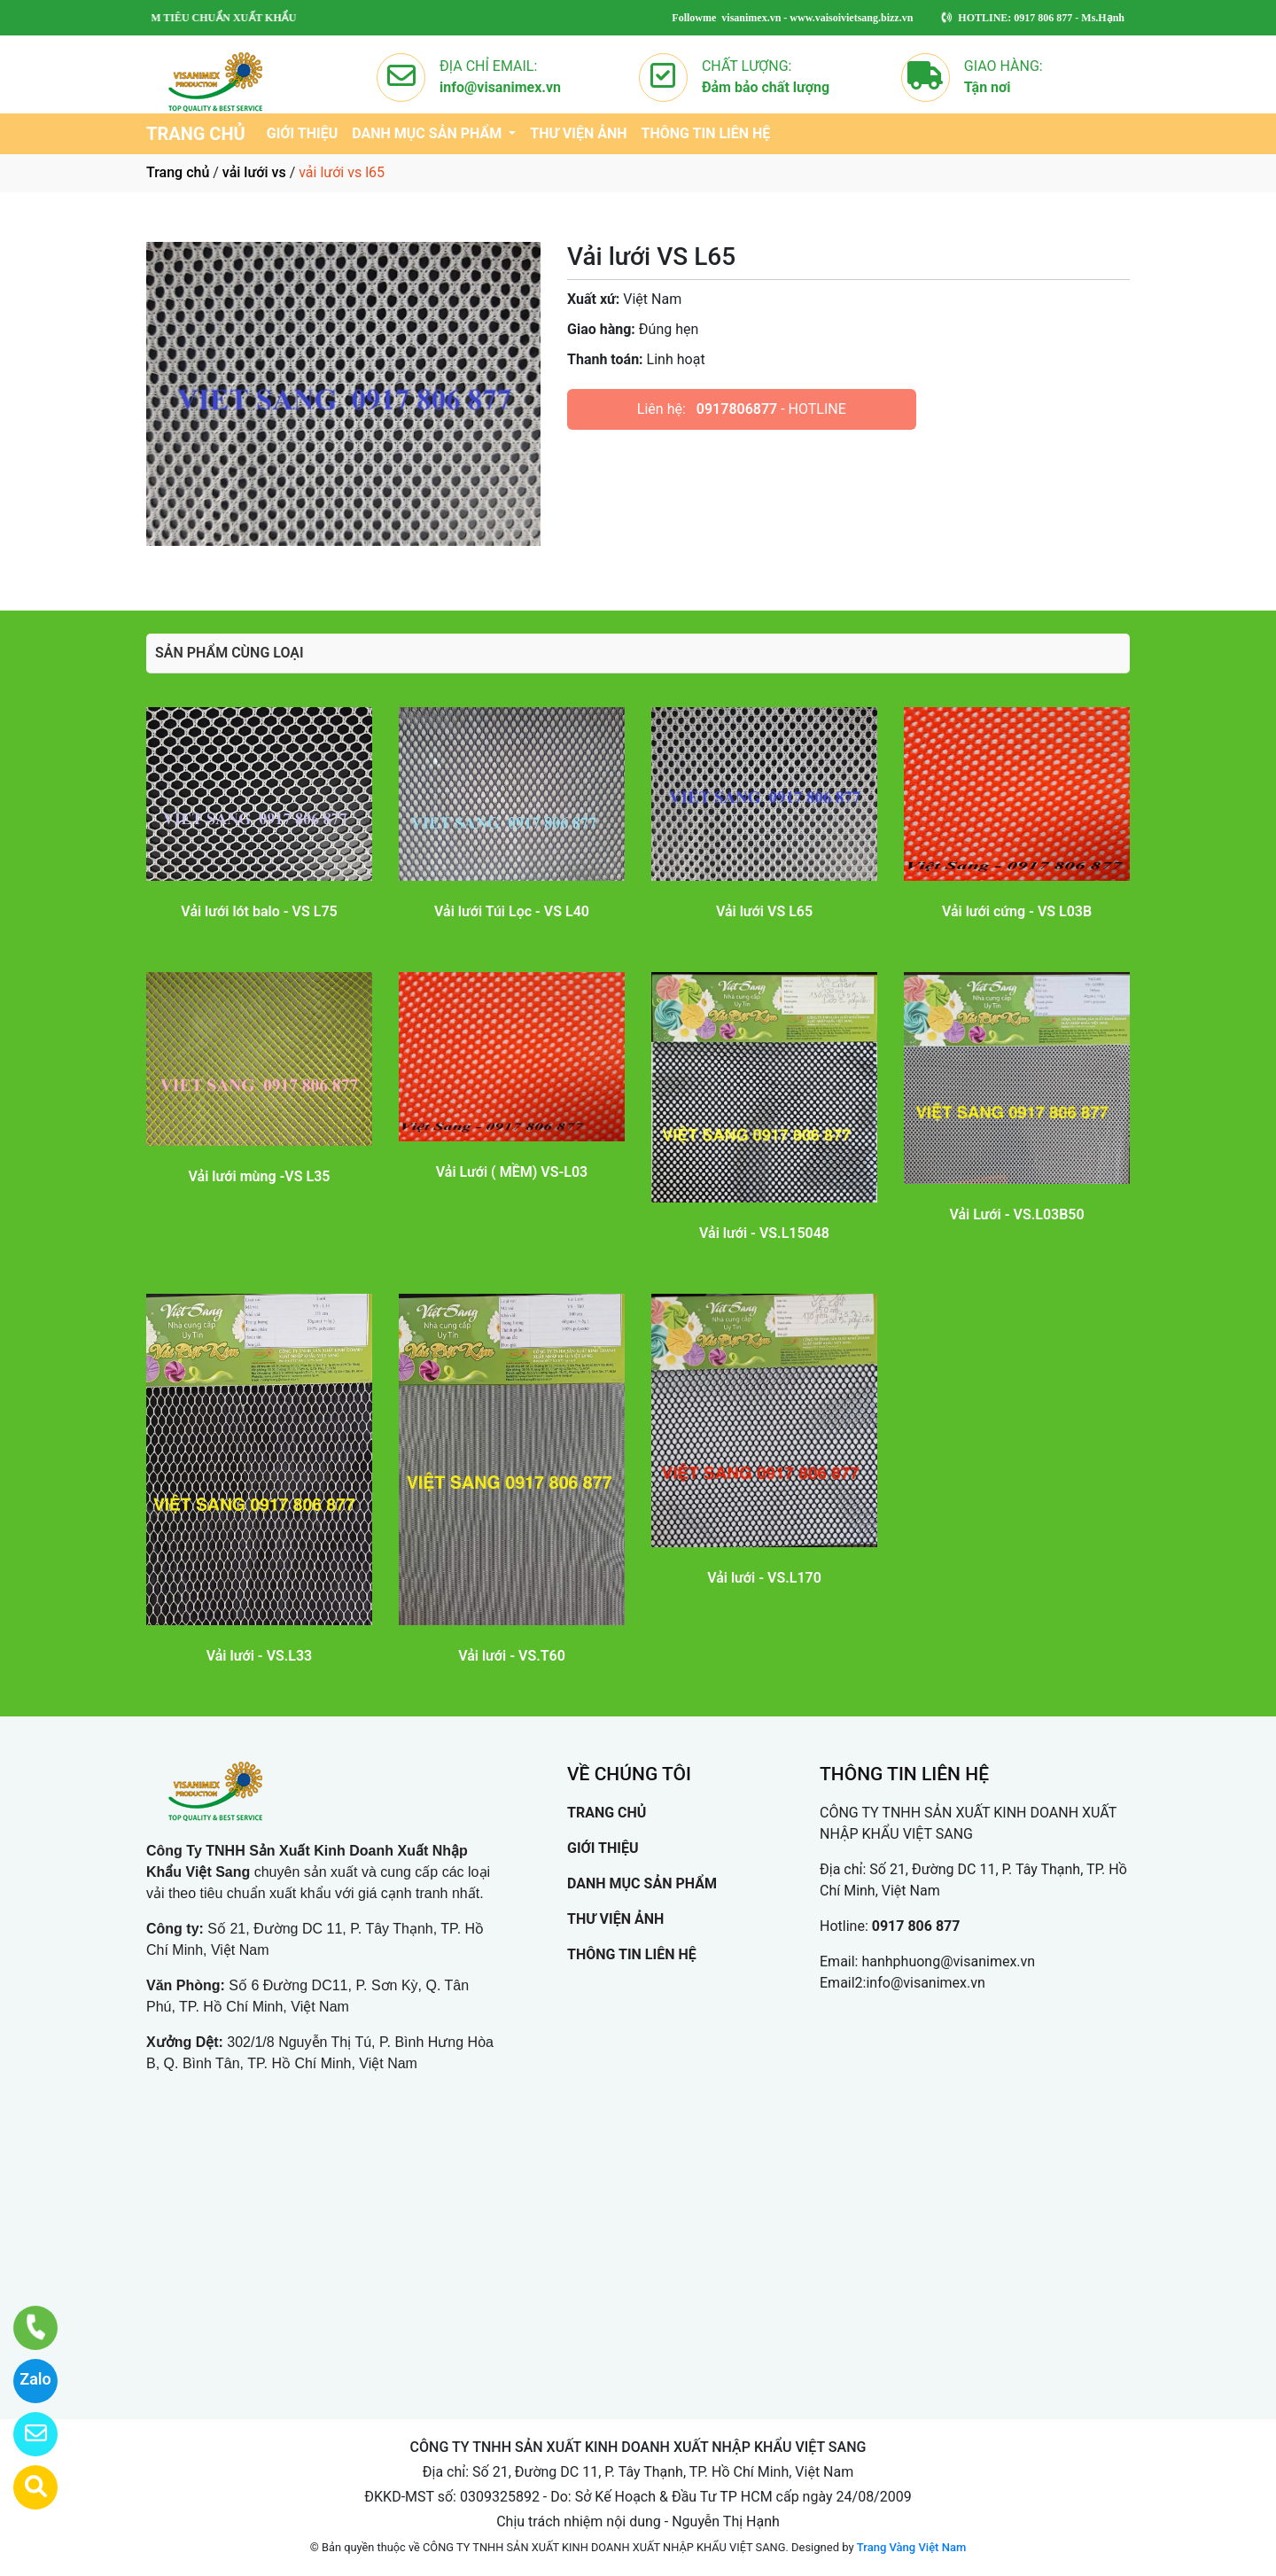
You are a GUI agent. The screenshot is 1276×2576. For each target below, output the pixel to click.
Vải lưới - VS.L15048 (764, 1233)
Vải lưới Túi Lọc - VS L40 (511, 911)
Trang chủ (177, 172)
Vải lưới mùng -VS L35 (260, 1176)
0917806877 (736, 409)
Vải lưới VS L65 (764, 911)
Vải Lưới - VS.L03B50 (1016, 1214)
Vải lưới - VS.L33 (259, 1655)
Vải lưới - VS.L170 (764, 1577)
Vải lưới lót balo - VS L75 (259, 911)
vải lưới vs (254, 172)
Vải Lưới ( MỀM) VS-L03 (511, 1171)
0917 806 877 (916, 1926)
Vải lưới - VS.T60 (511, 1655)
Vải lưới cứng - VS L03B (1017, 911)
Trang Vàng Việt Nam (911, 2547)
